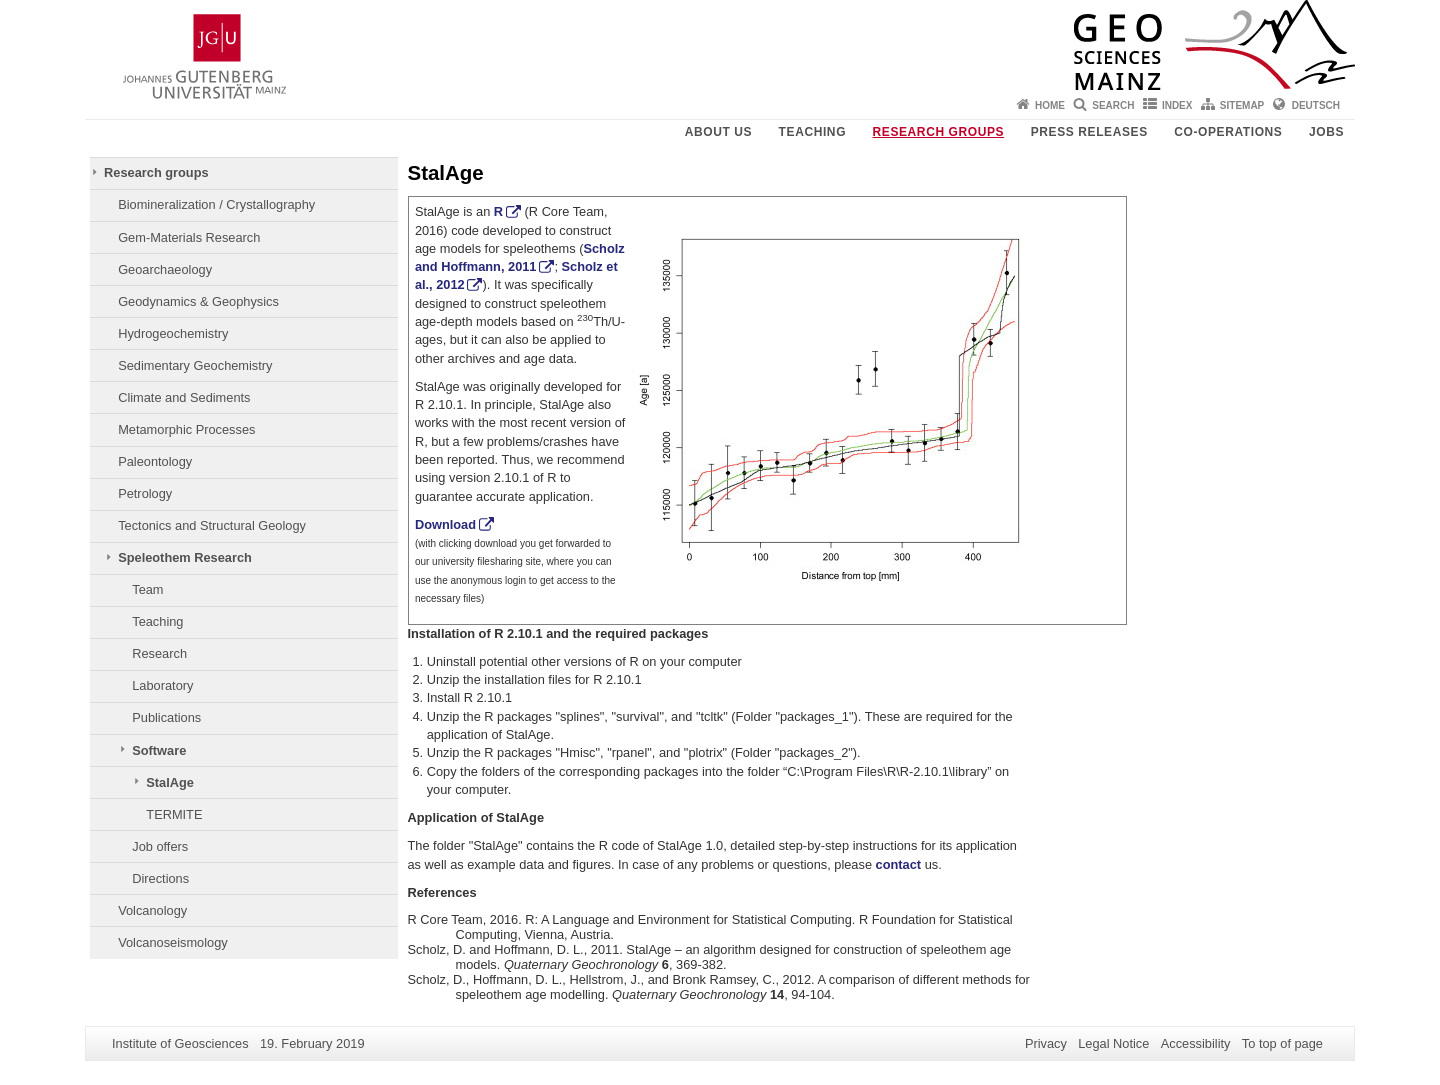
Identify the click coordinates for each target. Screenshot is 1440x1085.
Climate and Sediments (184, 397)
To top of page (1282, 1043)
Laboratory (162, 685)
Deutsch (1316, 105)
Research (159, 653)
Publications (166, 717)
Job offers (160, 846)
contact (899, 864)
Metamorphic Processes (186, 429)
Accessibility (1196, 1043)
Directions (160, 878)
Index (1177, 105)
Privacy (1046, 1043)
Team (147, 589)
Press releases (1089, 132)
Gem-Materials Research (189, 237)
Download (445, 524)
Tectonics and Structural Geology (212, 525)
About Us (718, 132)
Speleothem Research (185, 557)
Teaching (812, 132)
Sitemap (1242, 105)
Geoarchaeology (165, 269)
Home (1050, 105)
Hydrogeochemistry (173, 333)
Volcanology (152, 910)
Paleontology (155, 461)
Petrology (145, 493)
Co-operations (1228, 132)
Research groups (939, 132)
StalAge (170, 782)
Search (1113, 105)
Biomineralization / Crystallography (216, 204)
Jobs (1326, 132)
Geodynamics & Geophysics (198, 301)
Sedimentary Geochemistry (195, 365)
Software (159, 750)
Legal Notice (1113, 1043)
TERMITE (174, 814)
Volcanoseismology (173, 942)
